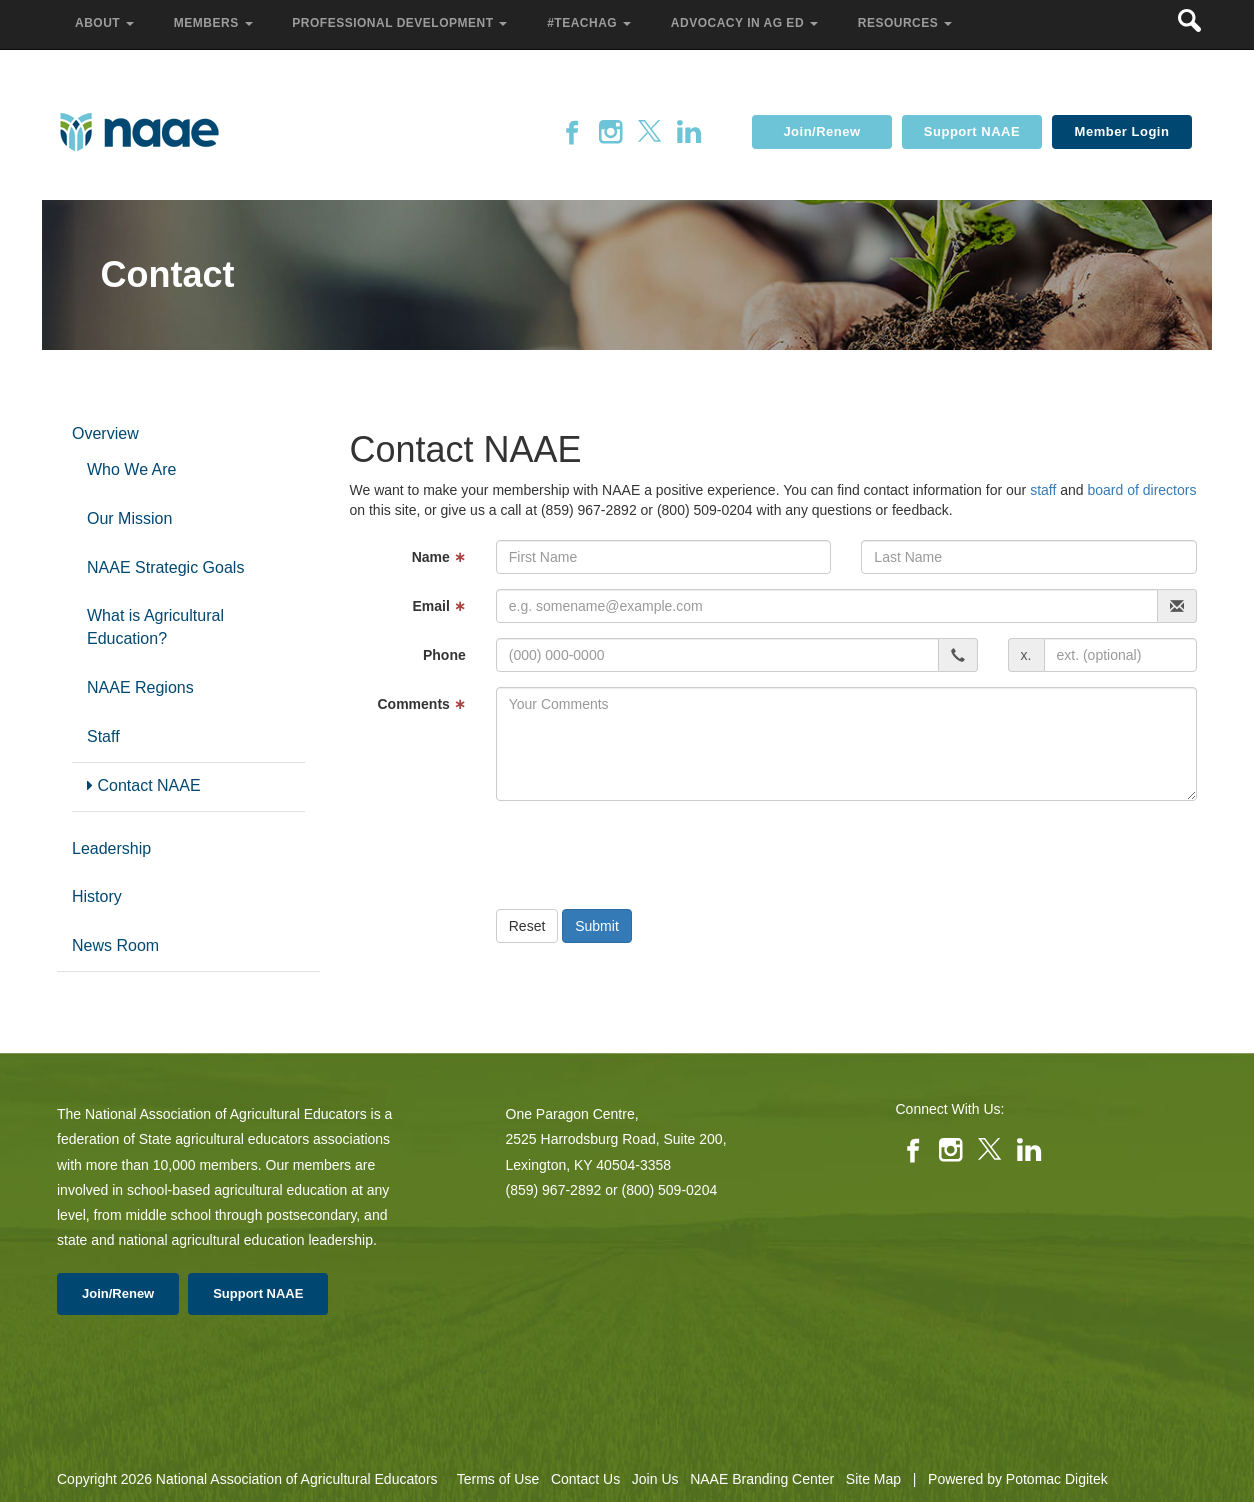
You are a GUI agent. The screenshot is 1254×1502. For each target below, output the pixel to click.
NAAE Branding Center (762, 1479)
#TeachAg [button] (591, 23)
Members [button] (215, 23)
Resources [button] (907, 23)
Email (438, 606)
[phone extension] (1120, 655)
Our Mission (129, 518)
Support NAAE (972, 131)
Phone (444, 655)
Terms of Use (498, 1479)
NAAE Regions (140, 687)
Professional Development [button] (401, 23)
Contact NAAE (144, 785)
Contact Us (585, 1479)
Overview (105, 433)
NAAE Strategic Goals (165, 567)
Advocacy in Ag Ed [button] (746, 23)
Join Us (655, 1479)
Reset (527, 926)
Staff (103, 736)
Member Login (1122, 131)
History (97, 896)
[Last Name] (1029, 557)
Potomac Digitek (1057, 1479)
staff (1043, 490)
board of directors (1141, 490)
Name (439, 557)
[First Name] (664, 557)
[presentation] (648, 855)
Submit (597, 926)
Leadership (111, 848)
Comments (421, 704)
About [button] (106, 23)
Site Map (873, 1479)
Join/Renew (821, 131)
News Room (115, 945)
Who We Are (132, 469)
